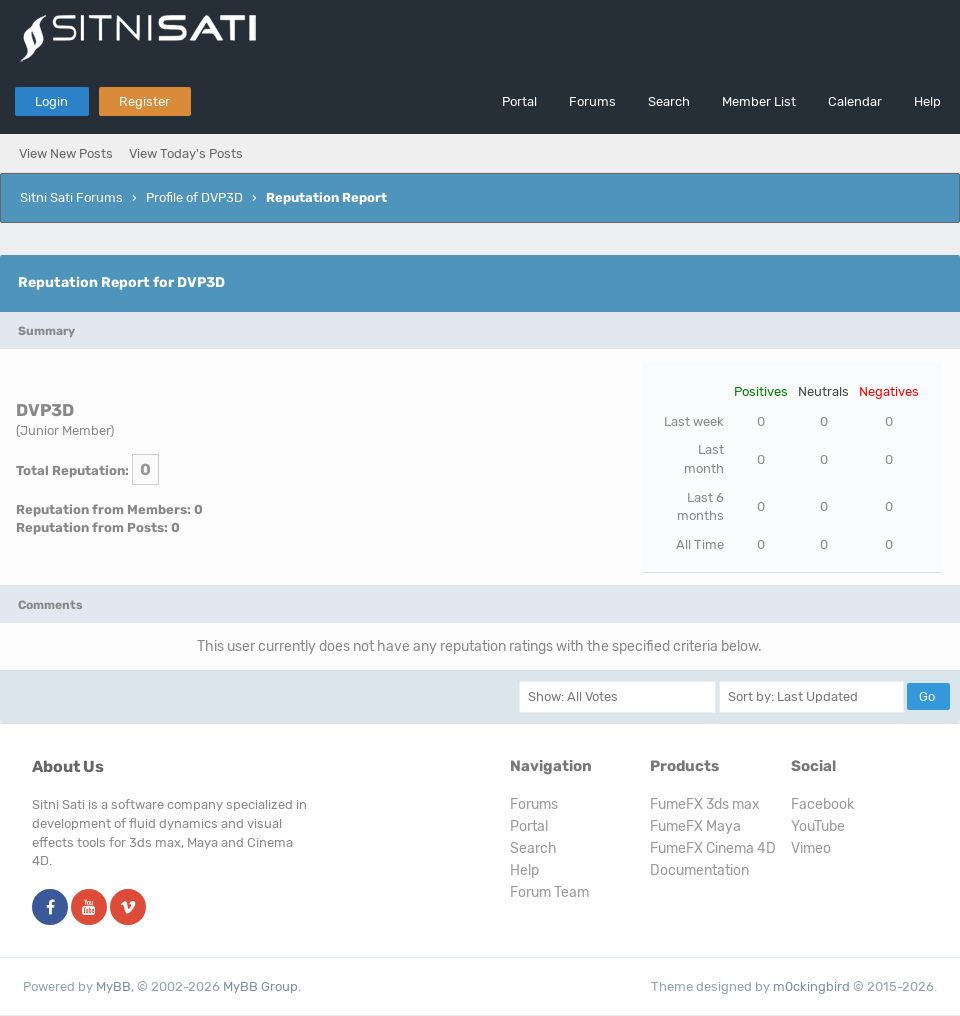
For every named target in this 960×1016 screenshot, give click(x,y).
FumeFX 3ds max (705, 804)
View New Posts (66, 153)
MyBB (113, 986)
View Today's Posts (186, 153)
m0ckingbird (811, 986)
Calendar (855, 101)
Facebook (822, 804)
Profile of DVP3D (194, 197)
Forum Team (549, 892)
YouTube (818, 826)
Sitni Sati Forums (71, 197)
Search (669, 101)
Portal (519, 101)
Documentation (699, 870)
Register (144, 101)
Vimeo (811, 848)
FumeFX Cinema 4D (713, 848)
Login (51, 101)
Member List (759, 101)
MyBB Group (260, 986)
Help (927, 101)
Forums (592, 101)
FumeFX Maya (695, 826)
